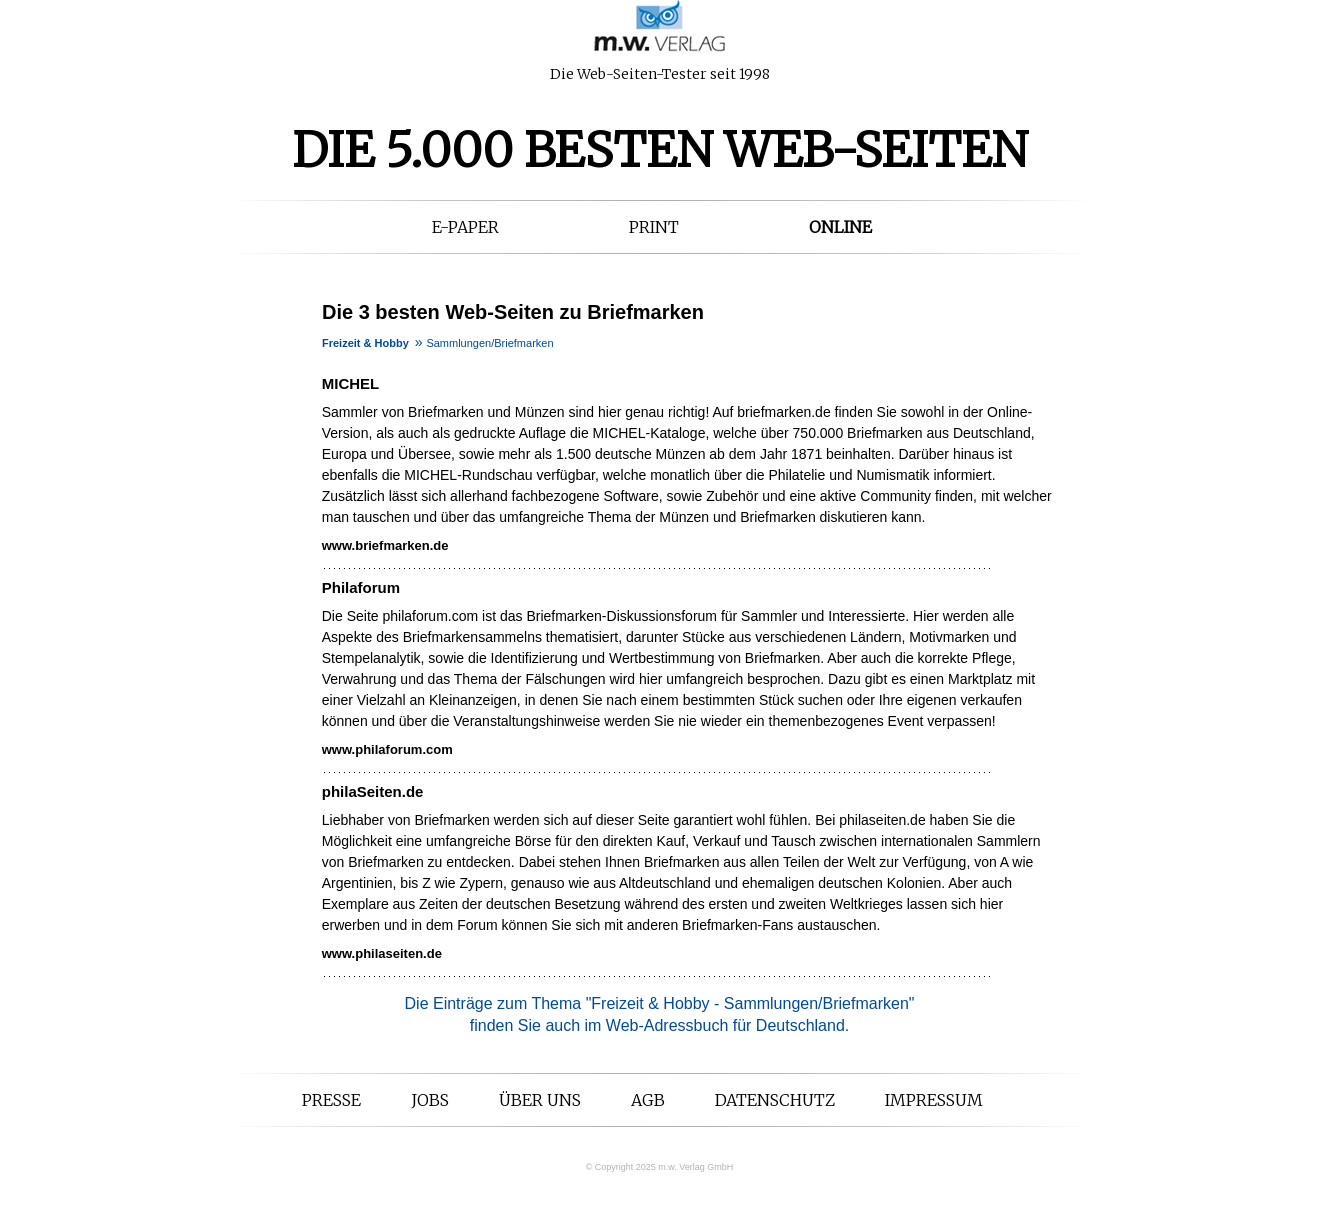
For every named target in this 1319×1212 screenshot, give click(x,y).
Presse (331, 1100)
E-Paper (465, 227)
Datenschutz (775, 1100)
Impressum (934, 1100)
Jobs (430, 1100)
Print (654, 227)
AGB (648, 1100)
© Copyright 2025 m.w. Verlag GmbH (660, 1167)
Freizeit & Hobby (365, 343)
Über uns (540, 1100)
